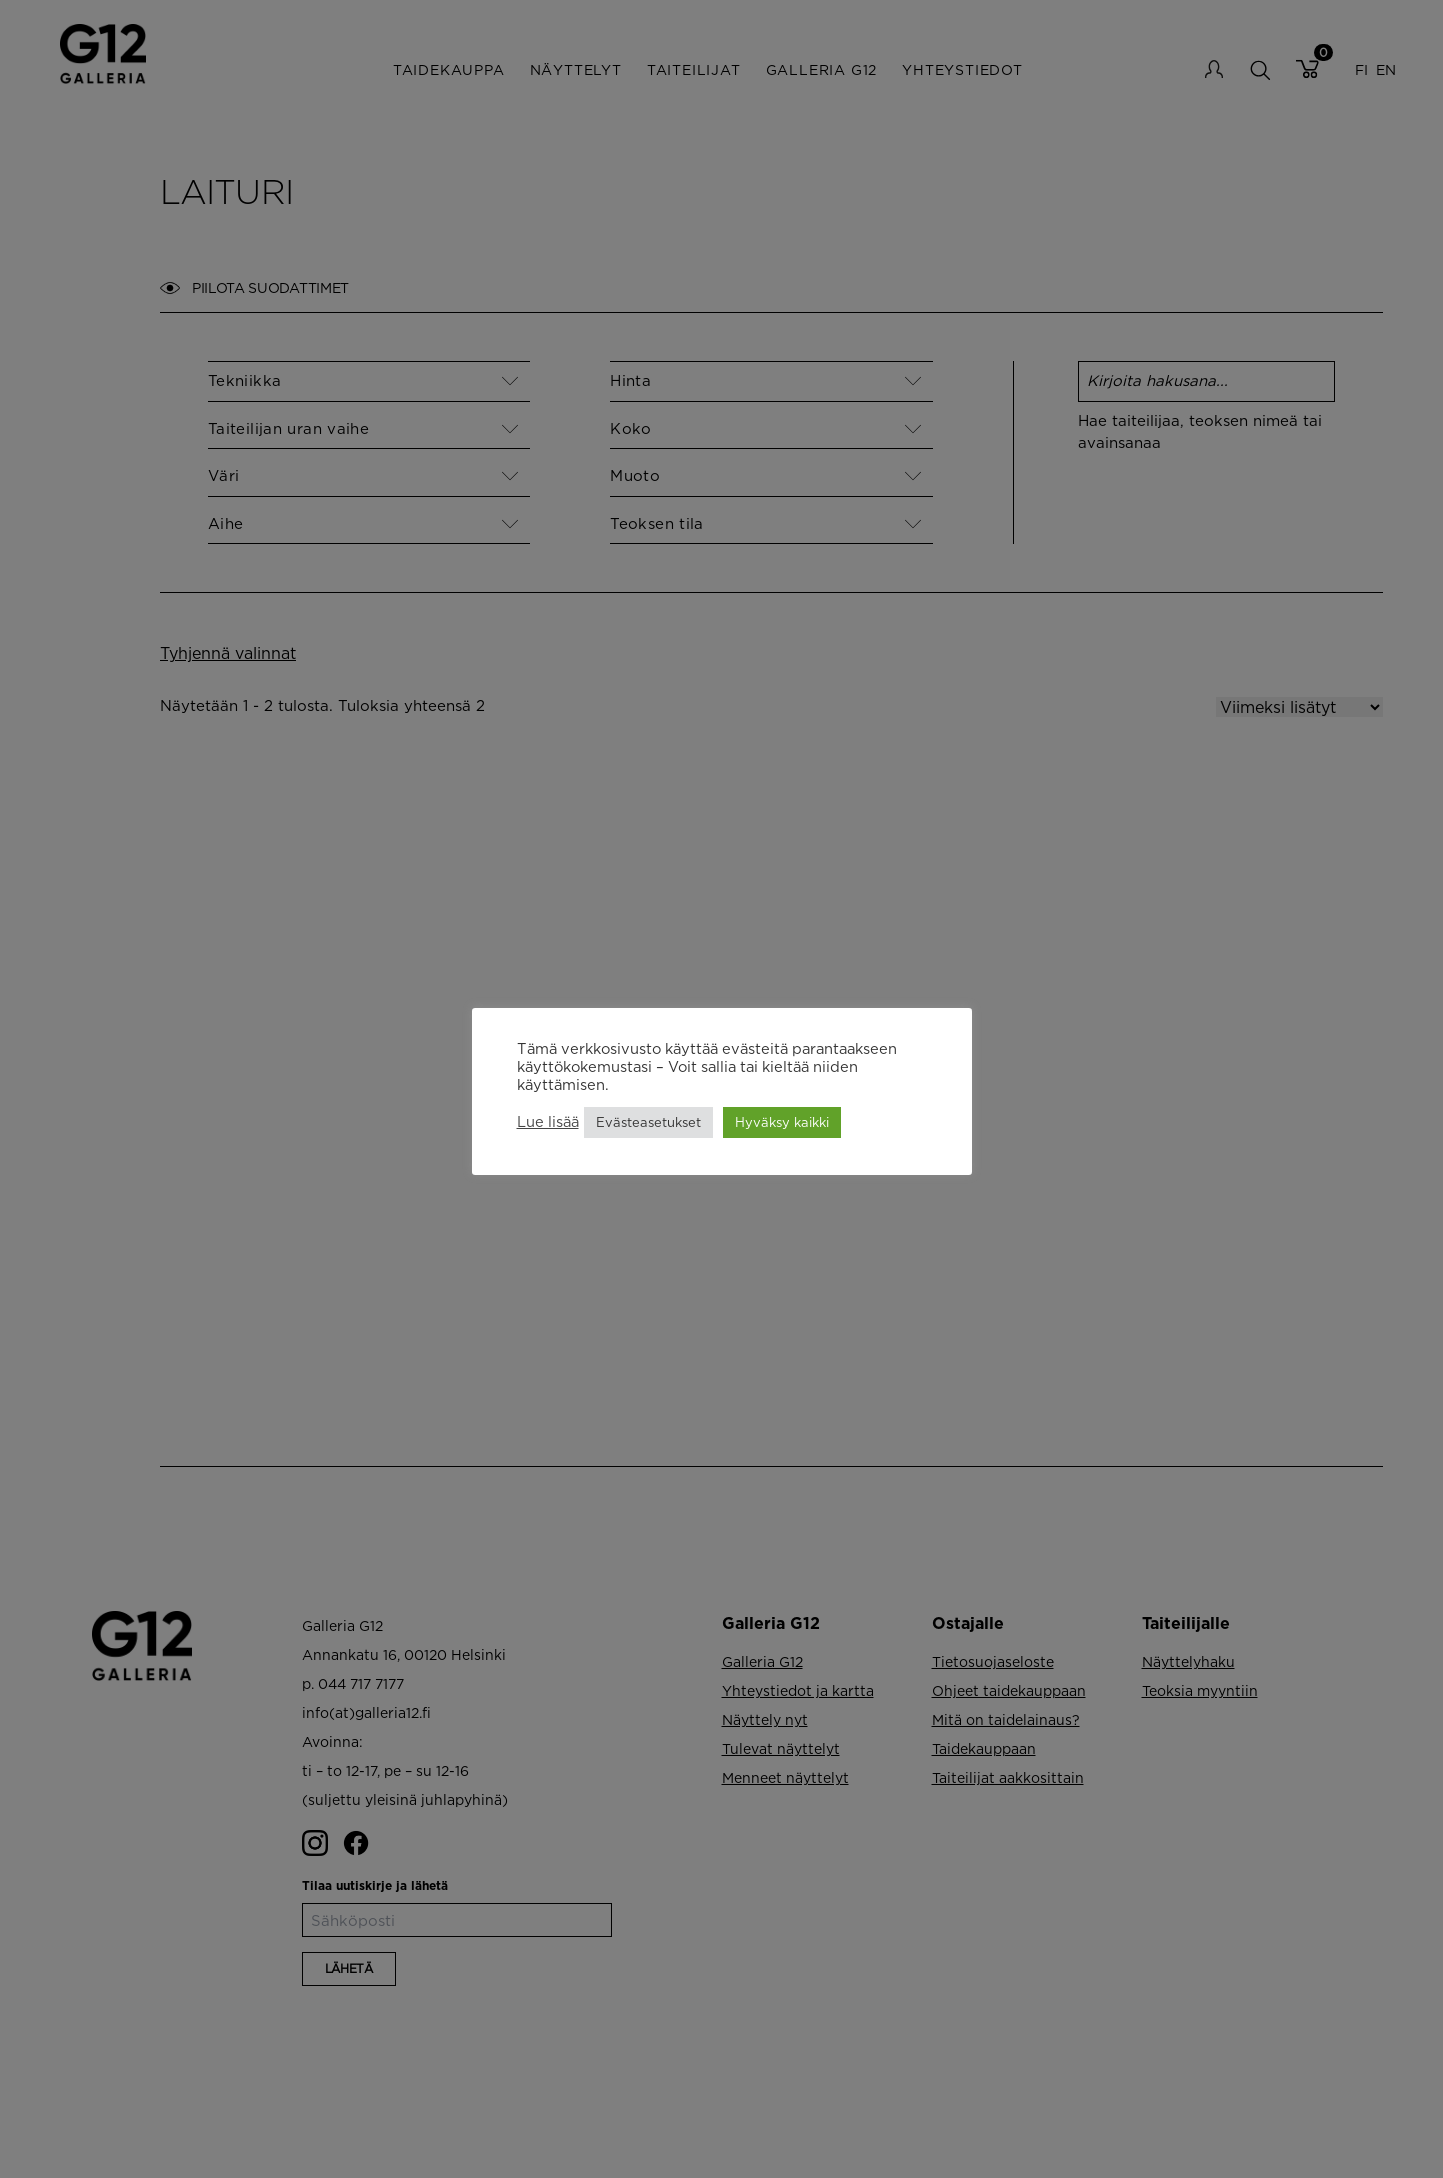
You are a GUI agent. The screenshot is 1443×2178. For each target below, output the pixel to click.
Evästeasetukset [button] (648, 1122)
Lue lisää (548, 1121)
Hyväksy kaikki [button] (782, 1122)
